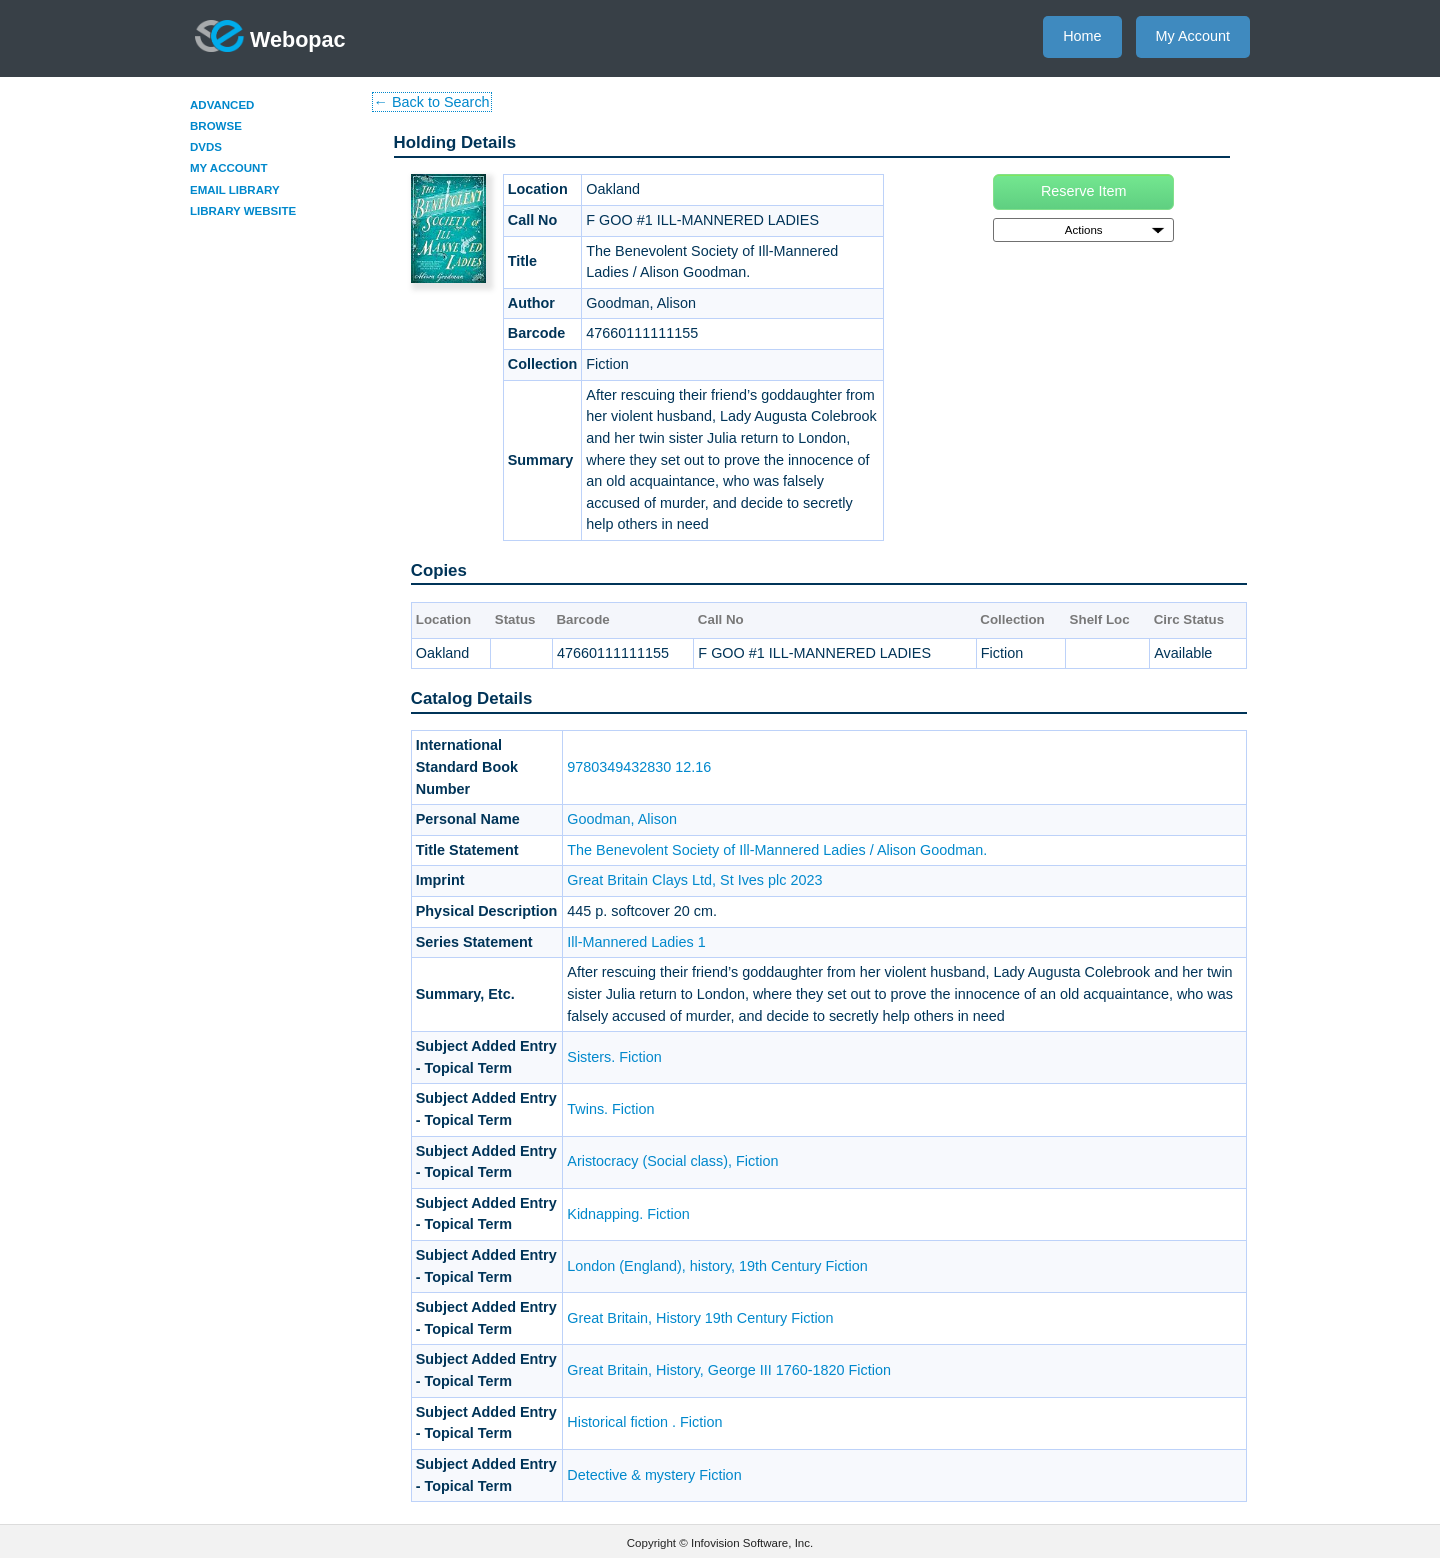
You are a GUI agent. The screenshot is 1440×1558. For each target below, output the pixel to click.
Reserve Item (1084, 191)
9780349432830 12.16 (639, 767)
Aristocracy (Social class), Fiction (672, 1161)
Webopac (270, 36)
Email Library (235, 190)
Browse (216, 126)
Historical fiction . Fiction (644, 1422)
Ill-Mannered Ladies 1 (636, 942)
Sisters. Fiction (614, 1057)
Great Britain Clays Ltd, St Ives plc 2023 (694, 880)
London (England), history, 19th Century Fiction (717, 1266)
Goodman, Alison (622, 819)
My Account (1193, 36)
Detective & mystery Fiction (654, 1475)
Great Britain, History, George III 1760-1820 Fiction (729, 1370)
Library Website (243, 211)
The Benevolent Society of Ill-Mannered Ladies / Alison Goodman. (777, 850)
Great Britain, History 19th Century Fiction (700, 1318)
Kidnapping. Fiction (628, 1214)
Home (1082, 36)
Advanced (222, 105)
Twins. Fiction (610, 1109)
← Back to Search (432, 102)
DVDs (206, 147)
